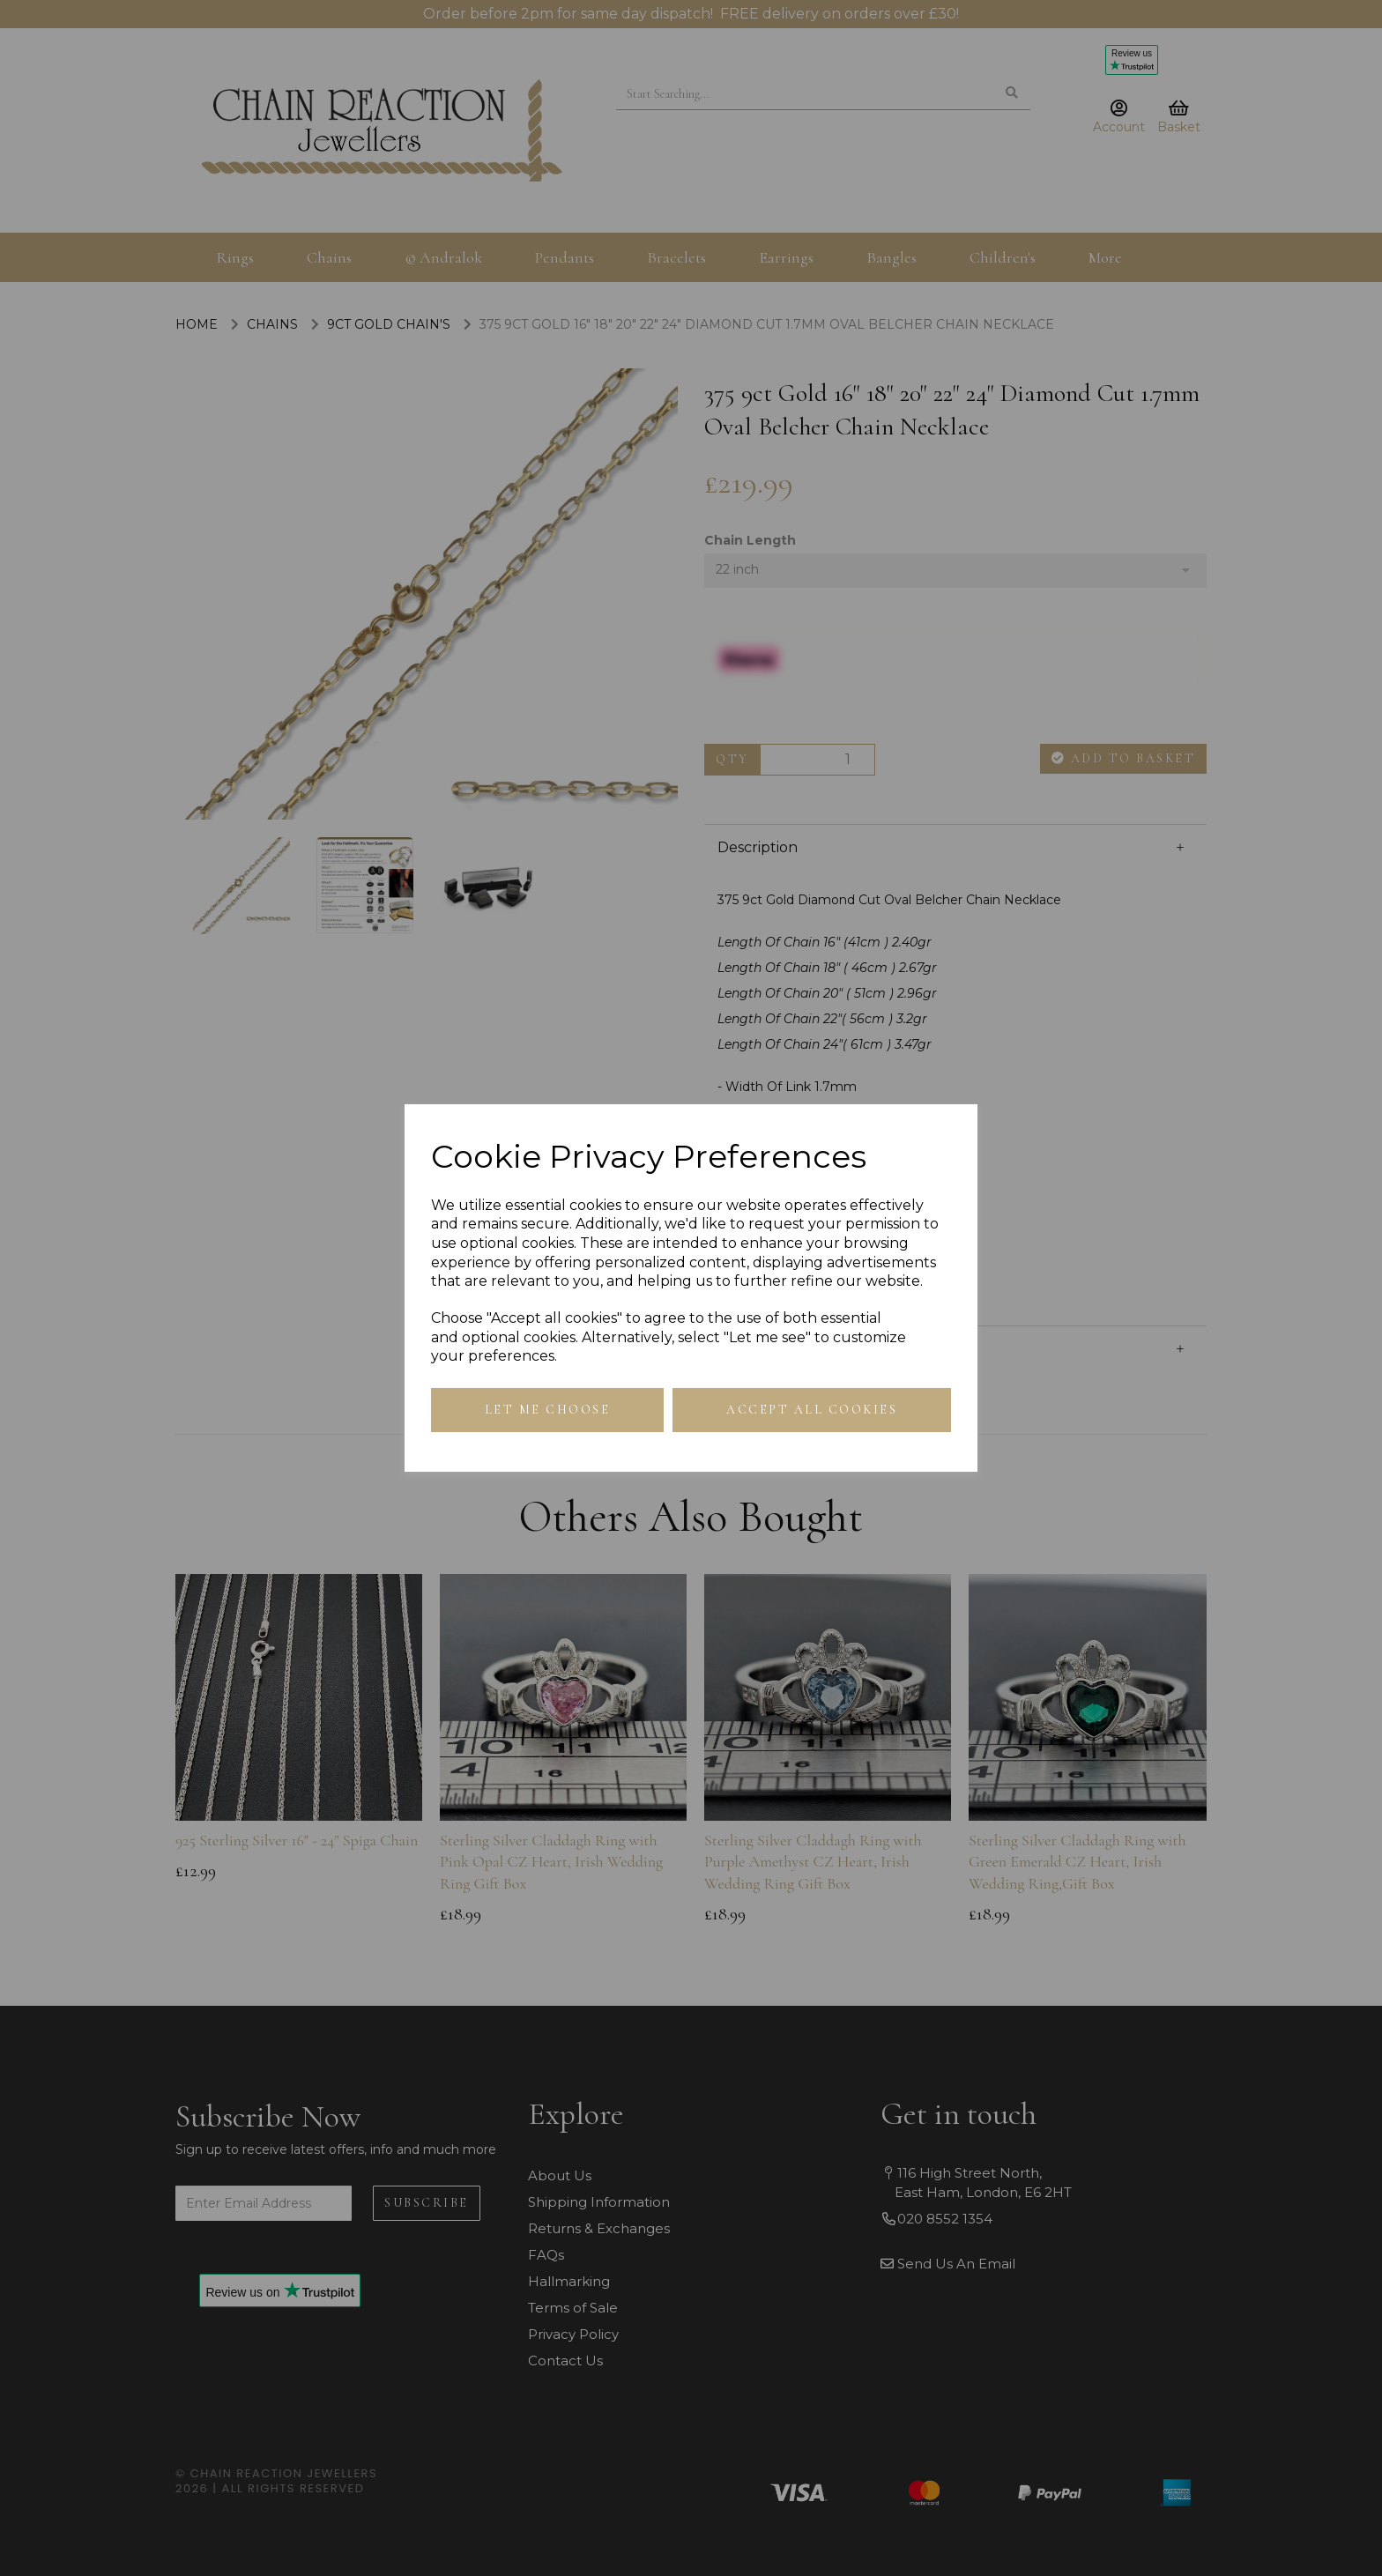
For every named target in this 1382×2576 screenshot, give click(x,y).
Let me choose (548, 1409)
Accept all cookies (811, 1409)
